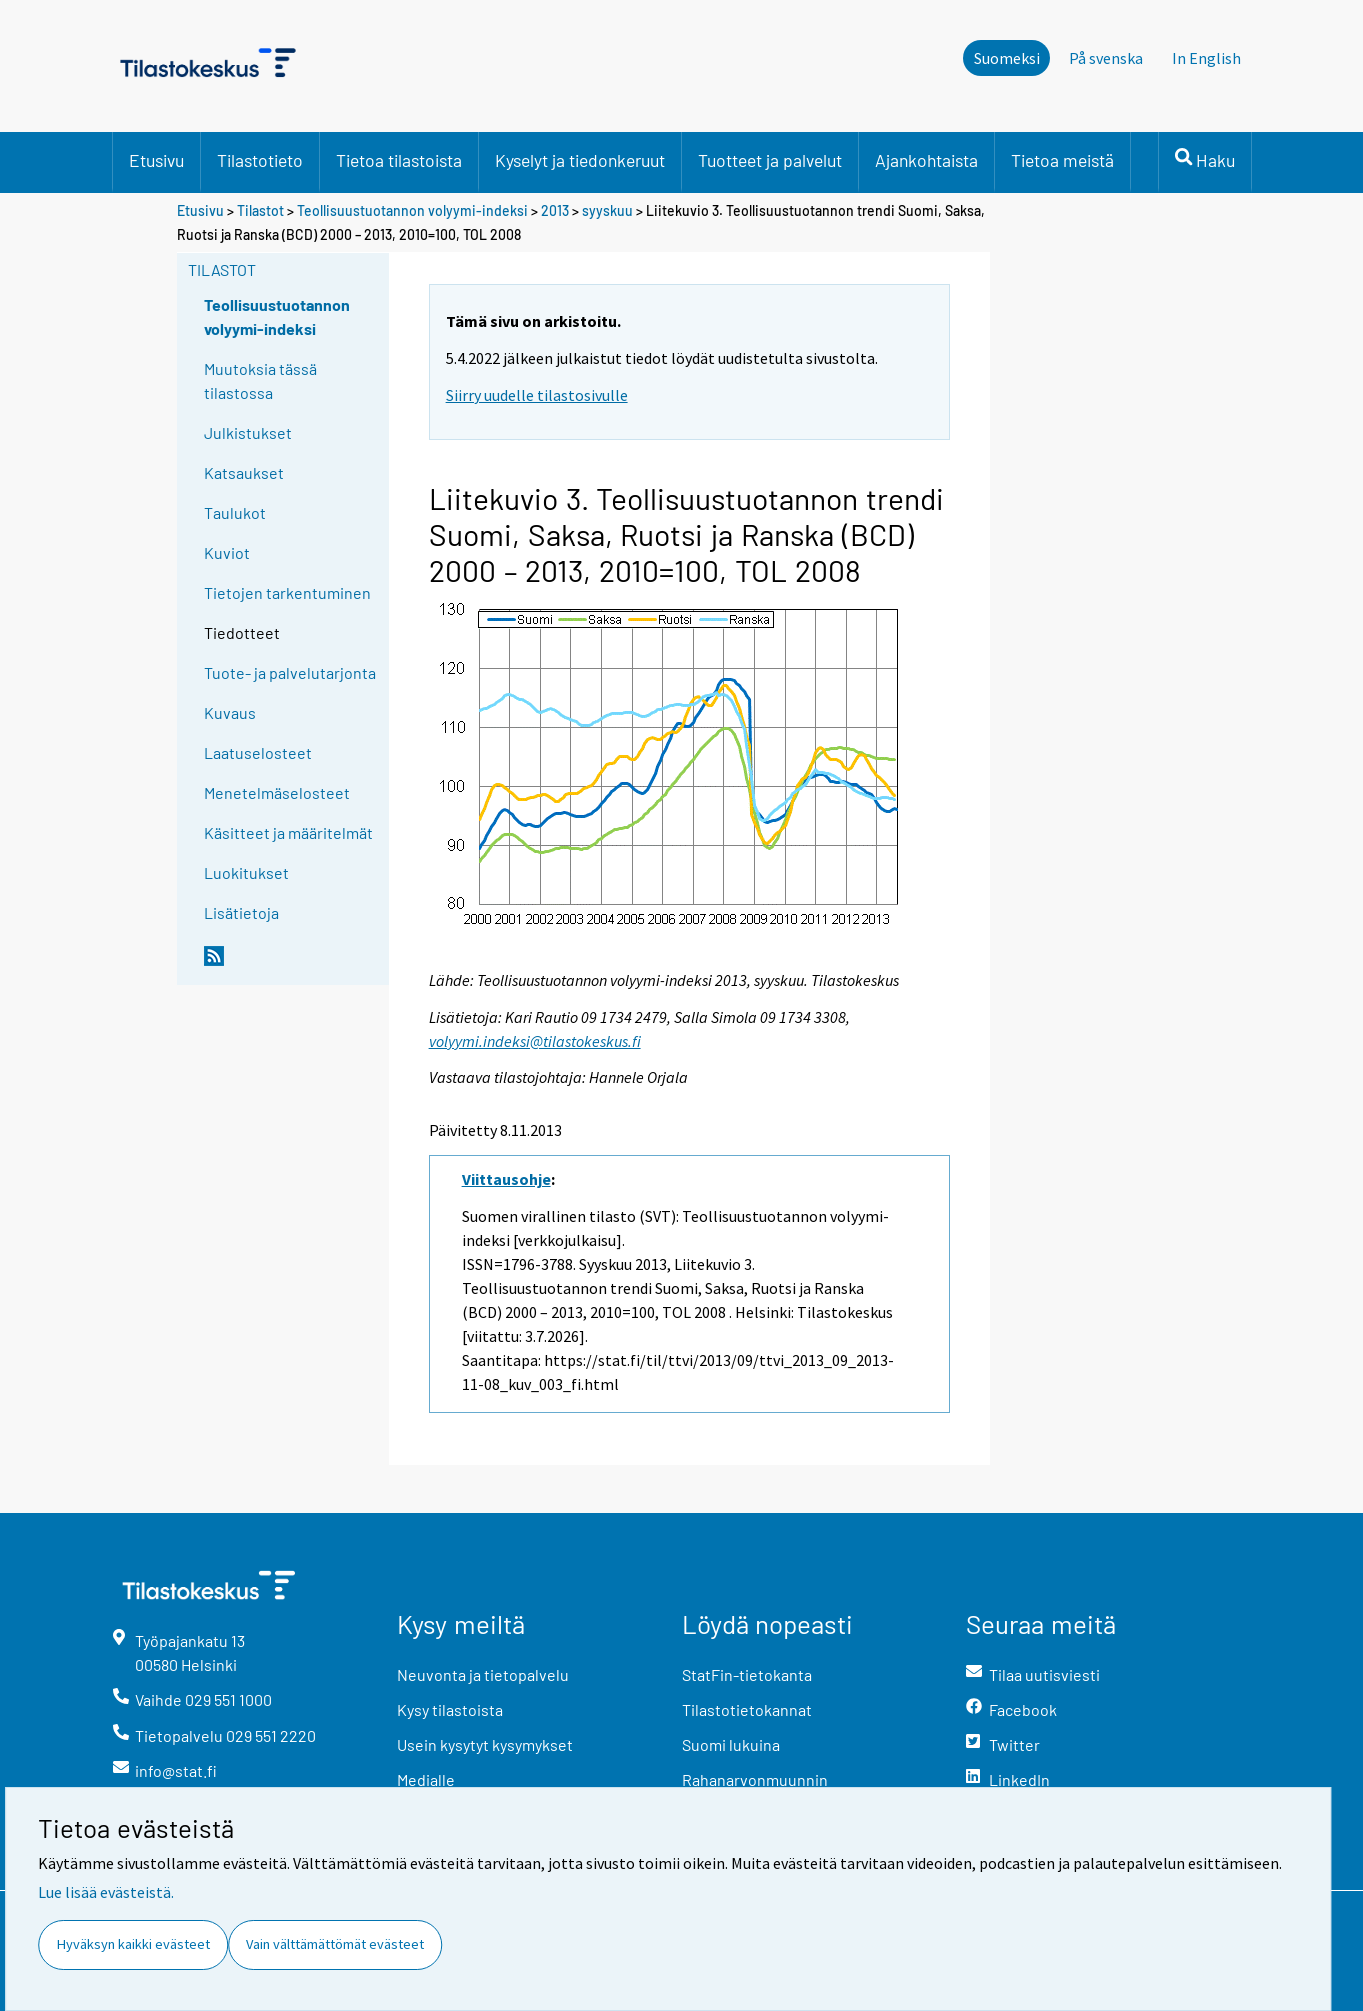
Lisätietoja (241, 912)
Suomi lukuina (731, 1744)
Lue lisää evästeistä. (106, 1892)
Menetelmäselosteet (277, 792)
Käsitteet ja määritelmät (288, 832)
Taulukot (235, 512)
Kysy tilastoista (450, 1709)
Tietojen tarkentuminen (287, 592)
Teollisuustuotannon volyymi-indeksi (414, 210)
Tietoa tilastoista (399, 160)
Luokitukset (246, 872)
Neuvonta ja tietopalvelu (483, 1674)
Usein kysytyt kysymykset (485, 1744)
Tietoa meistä (1062, 160)
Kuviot (227, 552)
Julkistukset (248, 432)
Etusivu (156, 160)
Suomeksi (1007, 58)
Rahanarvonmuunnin (755, 1779)
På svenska (1106, 58)
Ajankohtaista (926, 160)
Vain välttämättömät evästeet (335, 1944)
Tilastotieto (260, 160)
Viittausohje (506, 1179)
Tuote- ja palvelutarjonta (290, 672)
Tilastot (260, 210)
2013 (555, 210)
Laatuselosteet (258, 752)
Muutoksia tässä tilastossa (260, 380)
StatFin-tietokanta (747, 1674)
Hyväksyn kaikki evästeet (133, 1944)
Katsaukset (244, 472)
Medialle (426, 1779)
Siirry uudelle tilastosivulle (537, 395)
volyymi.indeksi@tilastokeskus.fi (535, 1041)
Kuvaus (230, 712)
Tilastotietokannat (747, 1709)
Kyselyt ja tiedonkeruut (580, 160)
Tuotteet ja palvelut (770, 160)
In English (1206, 58)
